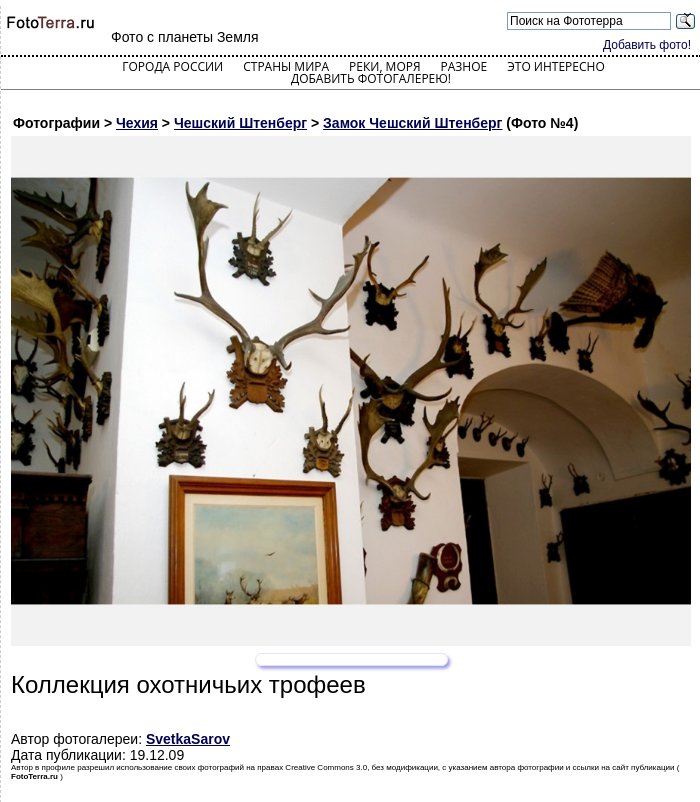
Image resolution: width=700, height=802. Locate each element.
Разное (464, 66)
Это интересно (556, 66)
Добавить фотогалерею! (371, 78)
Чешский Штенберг (240, 123)
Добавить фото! (647, 45)
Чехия (137, 123)
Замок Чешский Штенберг (412, 123)
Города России (172, 66)
